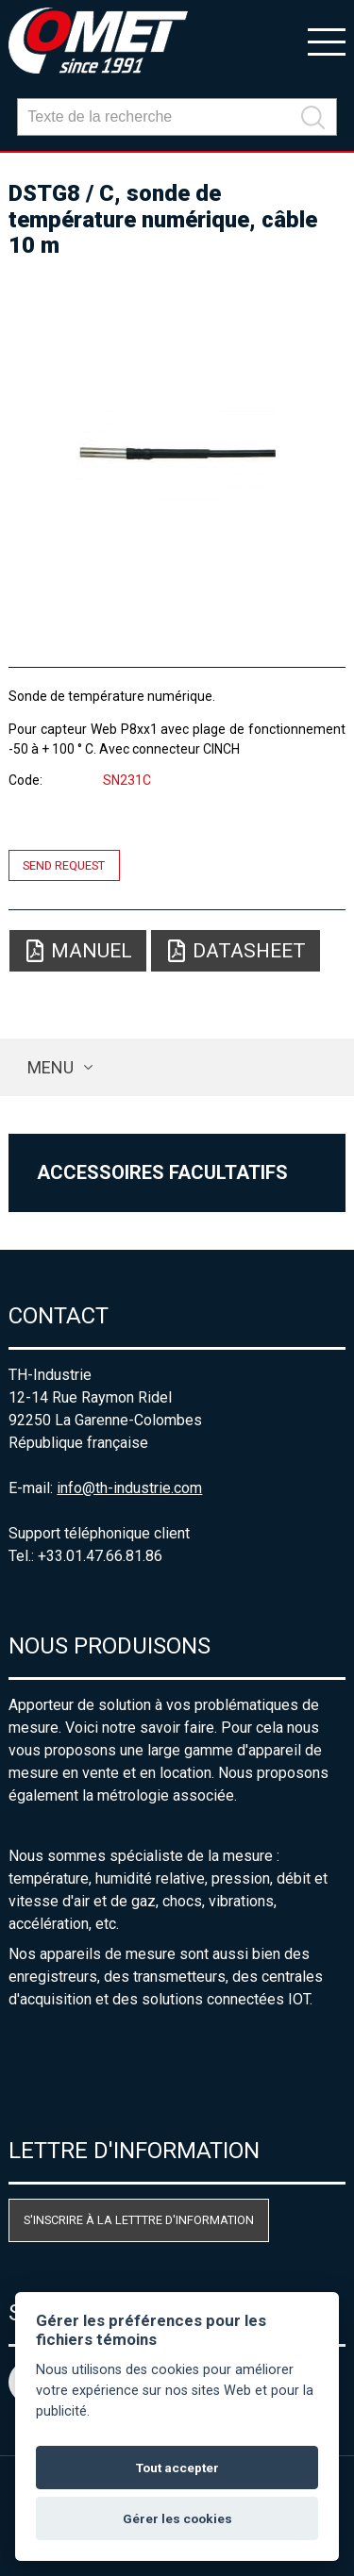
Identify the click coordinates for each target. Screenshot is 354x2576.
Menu (50, 1067)
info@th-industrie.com (129, 1488)
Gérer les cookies (177, 2518)
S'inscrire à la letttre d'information (139, 2220)
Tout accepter (177, 2467)
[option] (176, 455)
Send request (64, 865)
